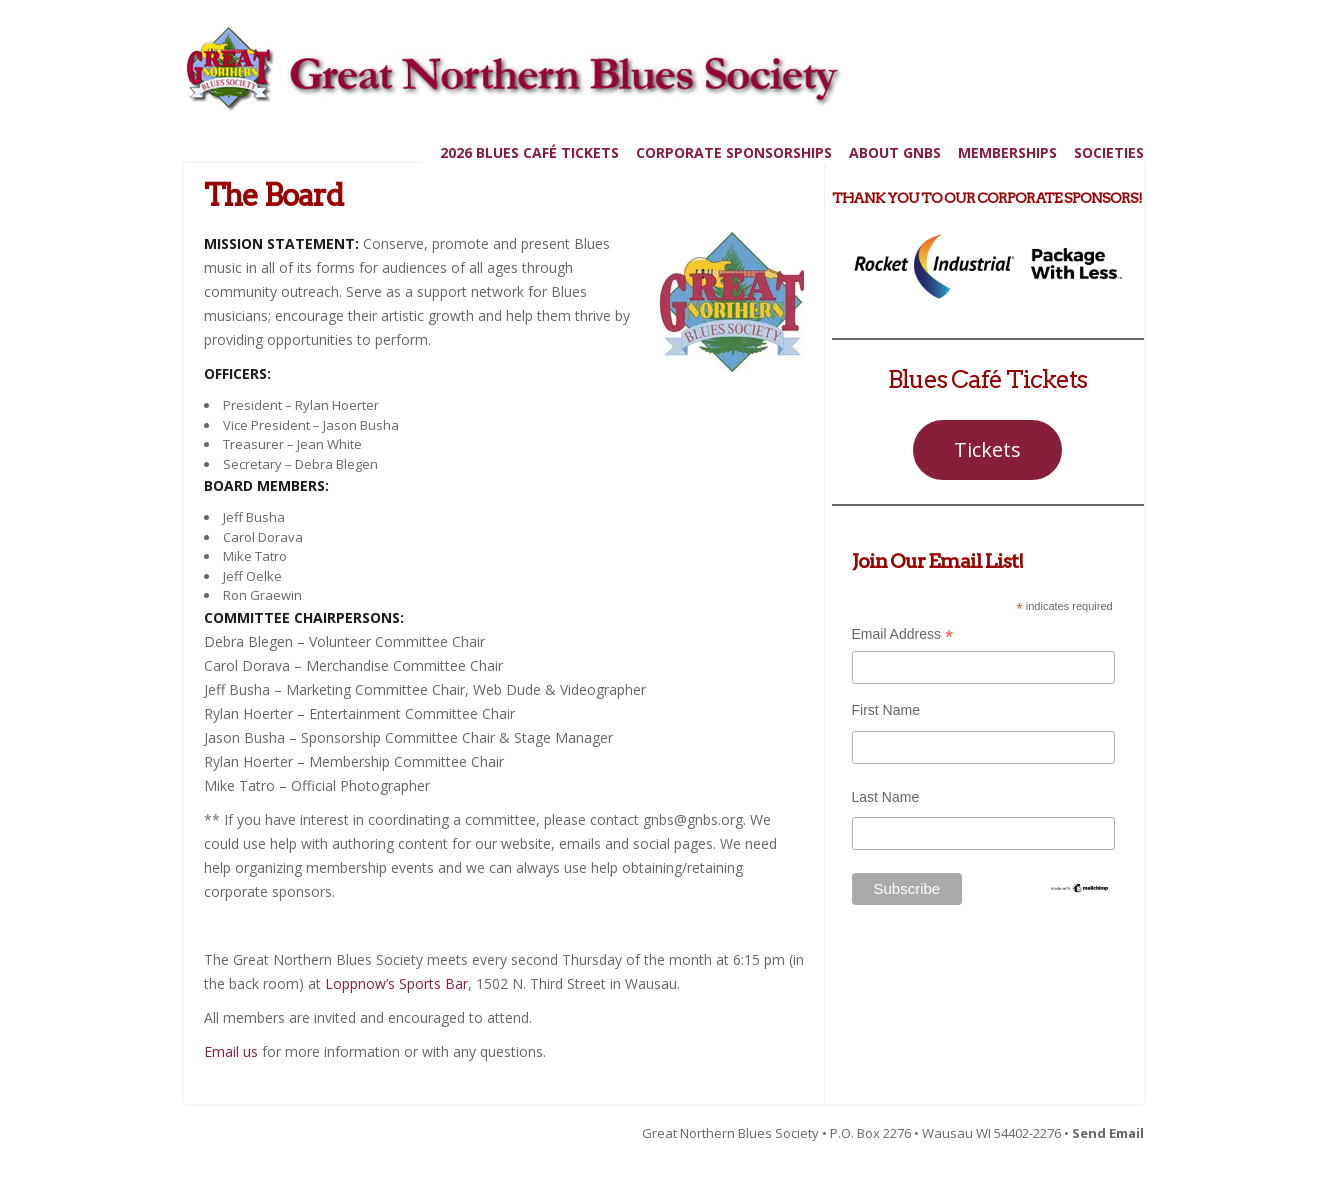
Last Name (886, 797)
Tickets (987, 449)
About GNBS (895, 152)
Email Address (903, 636)
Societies (1109, 152)
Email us (231, 1051)
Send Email (1108, 1133)
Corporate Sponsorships (734, 152)
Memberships (1007, 152)
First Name (886, 710)
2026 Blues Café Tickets (529, 152)
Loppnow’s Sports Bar (396, 983)
